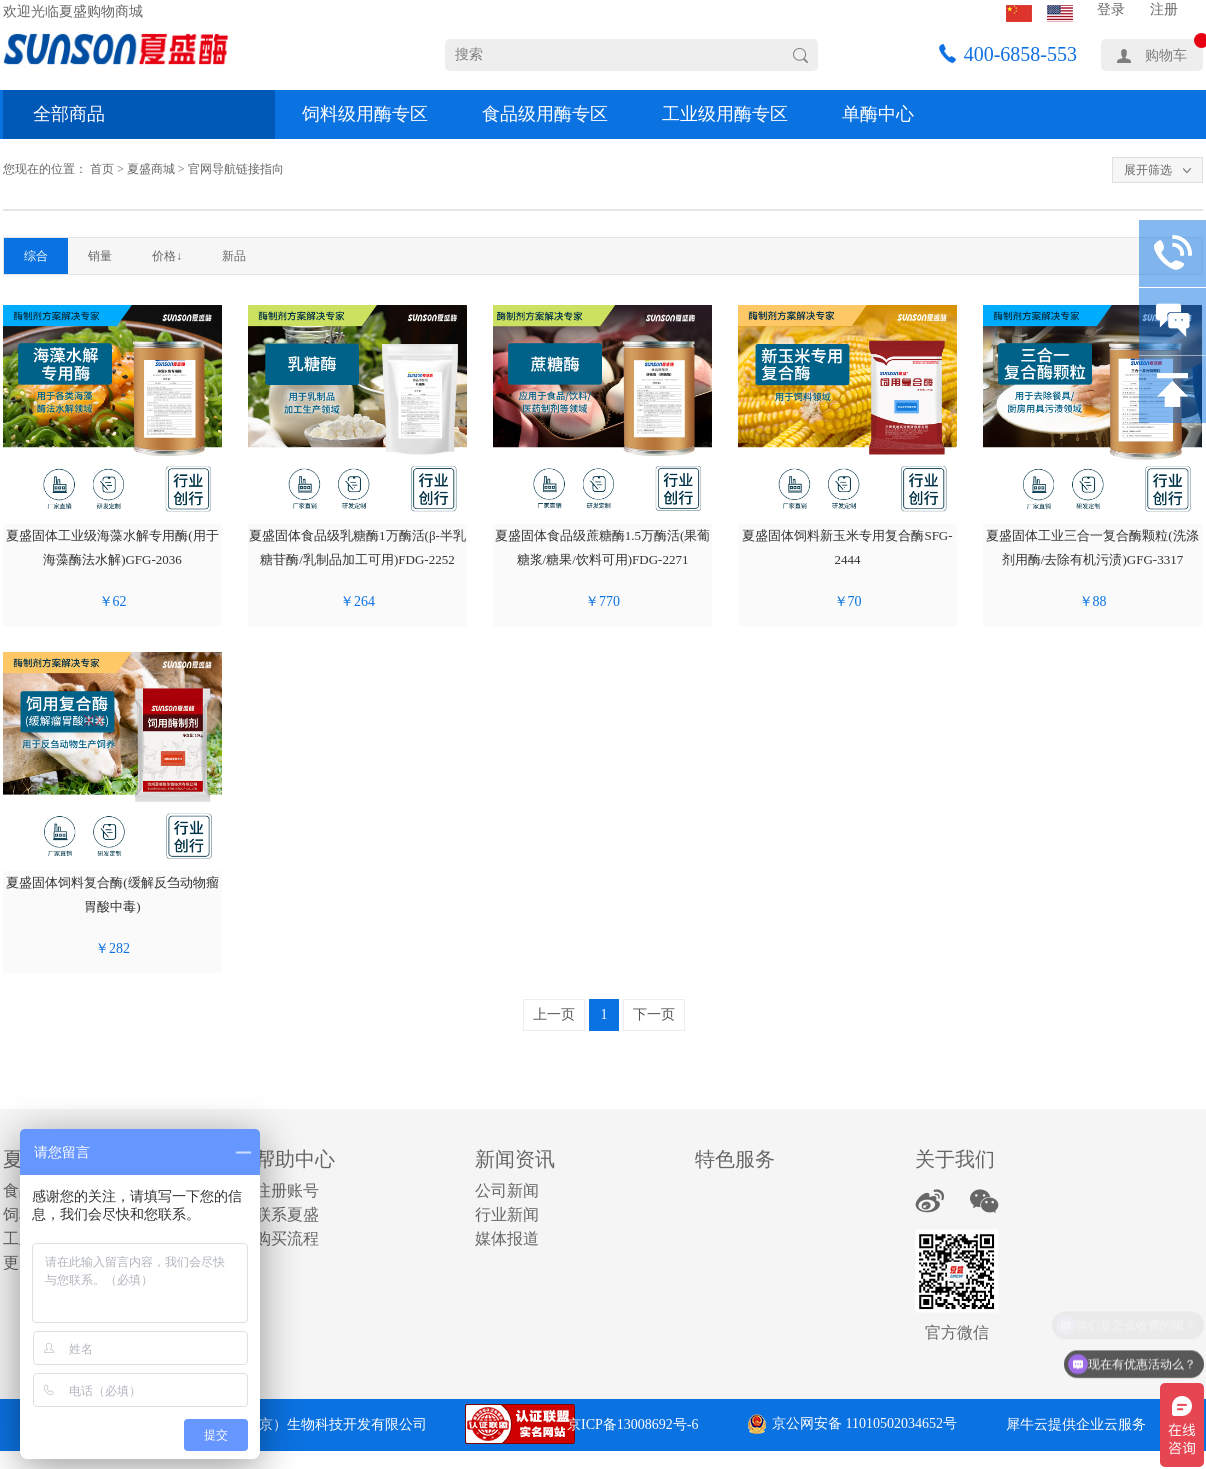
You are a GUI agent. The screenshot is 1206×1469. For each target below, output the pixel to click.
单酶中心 (878, 114)
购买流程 (287, 1238)
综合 (36, 256)
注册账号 (287, 1190)
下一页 (654, 1014)
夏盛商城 (151, 169)
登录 (1111, 9)
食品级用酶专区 (545, 114)
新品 (234, 256)
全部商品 (69, 114)
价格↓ (167, 256)
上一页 (554, 1014)
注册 (1164, 9)
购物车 (1166, 55)
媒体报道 (507, 1238)
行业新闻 (507, 1214)
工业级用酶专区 (725, 114)
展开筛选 (1148, 170)
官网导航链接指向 (236, 169)
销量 (100, 256)
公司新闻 (507, 1190)
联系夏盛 (287, 1214)
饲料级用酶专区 (365, 114)
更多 (19, 1262)
